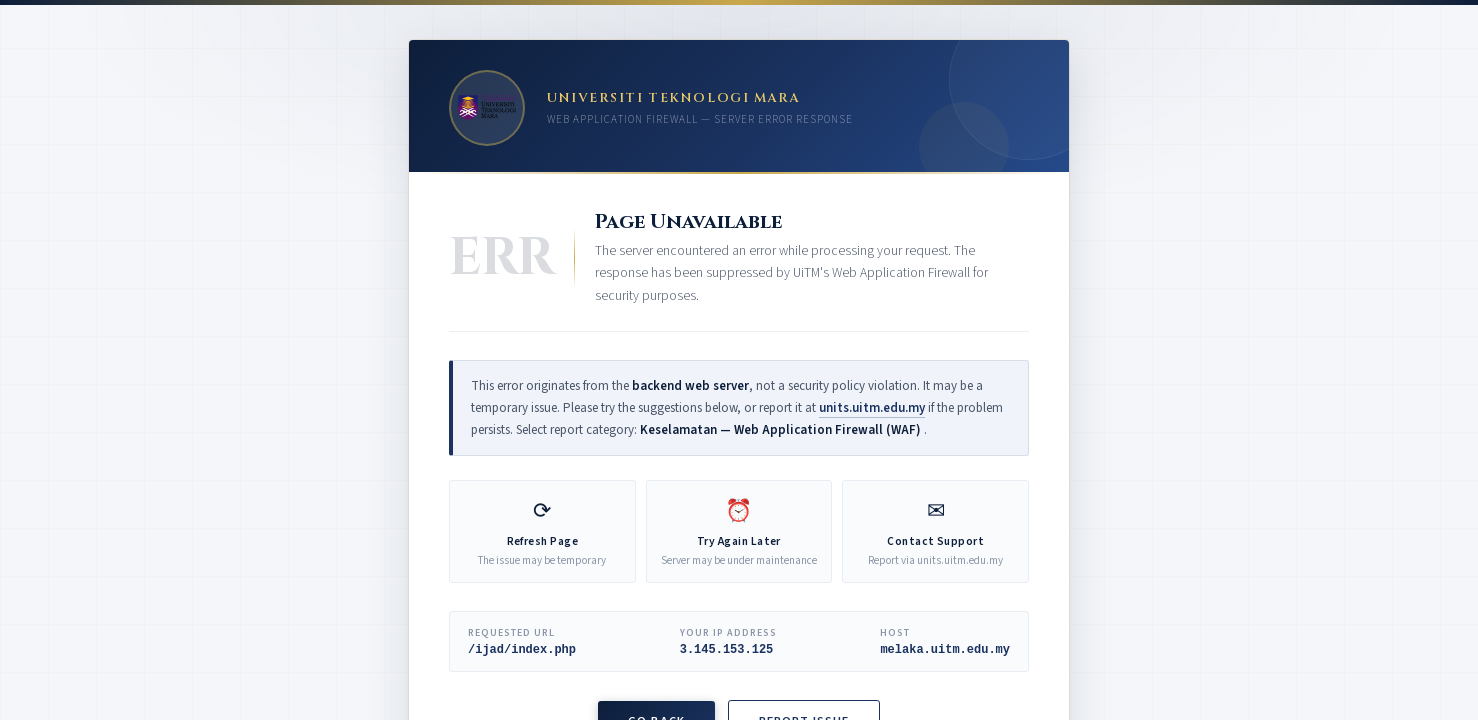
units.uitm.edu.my (872, 408)
